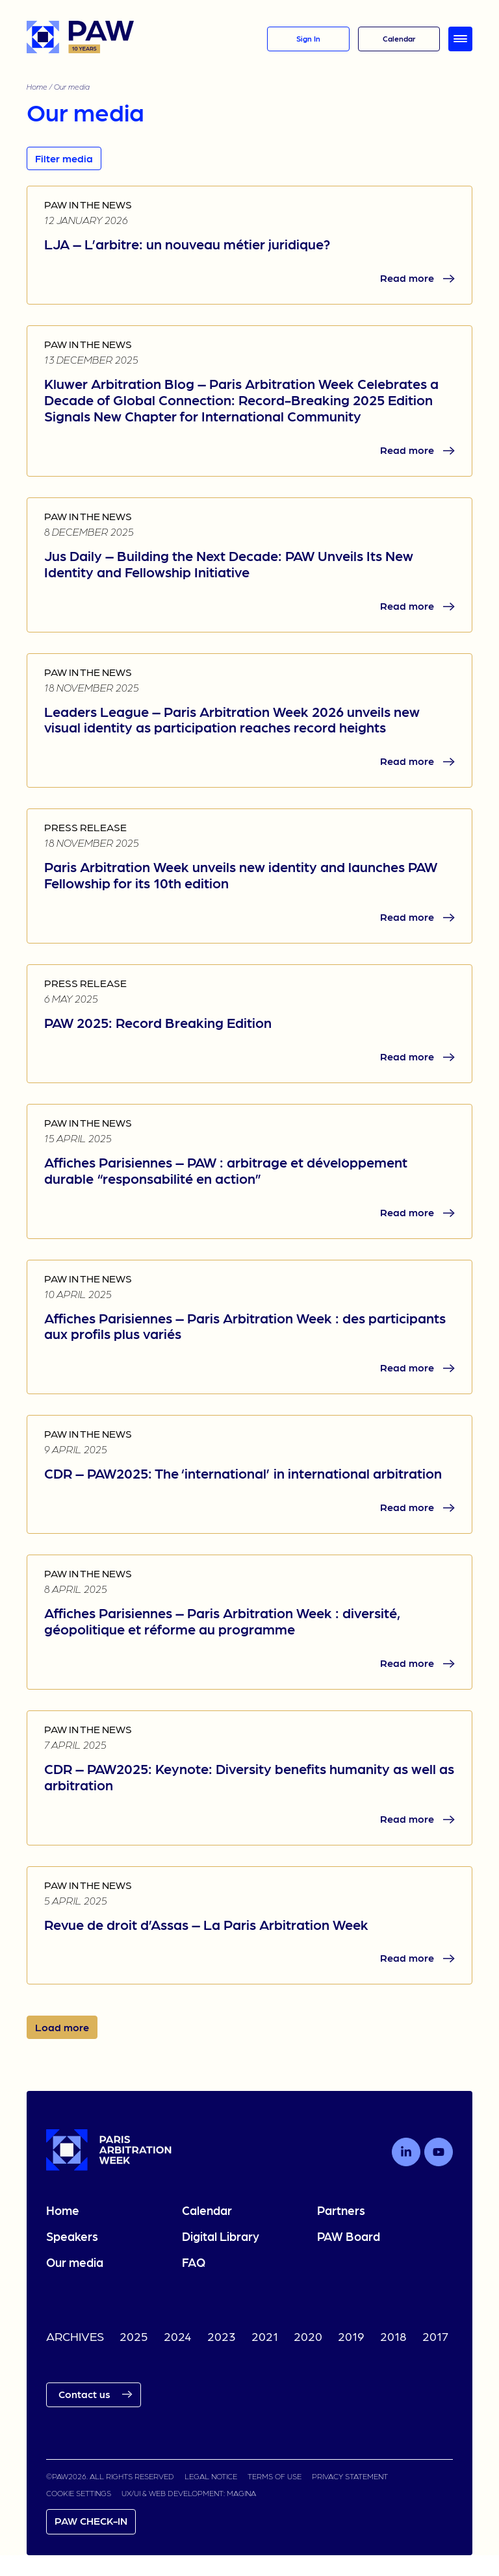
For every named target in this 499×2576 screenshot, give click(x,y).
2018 (393, 2336)
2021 (264, 2336)
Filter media (64, 158)
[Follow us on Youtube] (438, 2152)
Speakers (72, 2236)
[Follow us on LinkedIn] (406, 2152)
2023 (221, 2336)
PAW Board (348, 2236)
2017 (435, 2336)
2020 (308, 2336)
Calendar (207, 2210)
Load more (62, 2027)
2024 (178, 2336)
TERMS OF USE (274, 2476)
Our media (74, 2262)
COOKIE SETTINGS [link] (78, 2493)
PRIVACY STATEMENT (350, 2476)
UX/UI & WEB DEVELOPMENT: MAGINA (189, 2493)
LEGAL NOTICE (211, 2476)
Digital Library (220, 2236)
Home (37, 86)
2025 (134, 2336)
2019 (351, 2336)
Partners (341, 2210)
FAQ (193, 2262)
